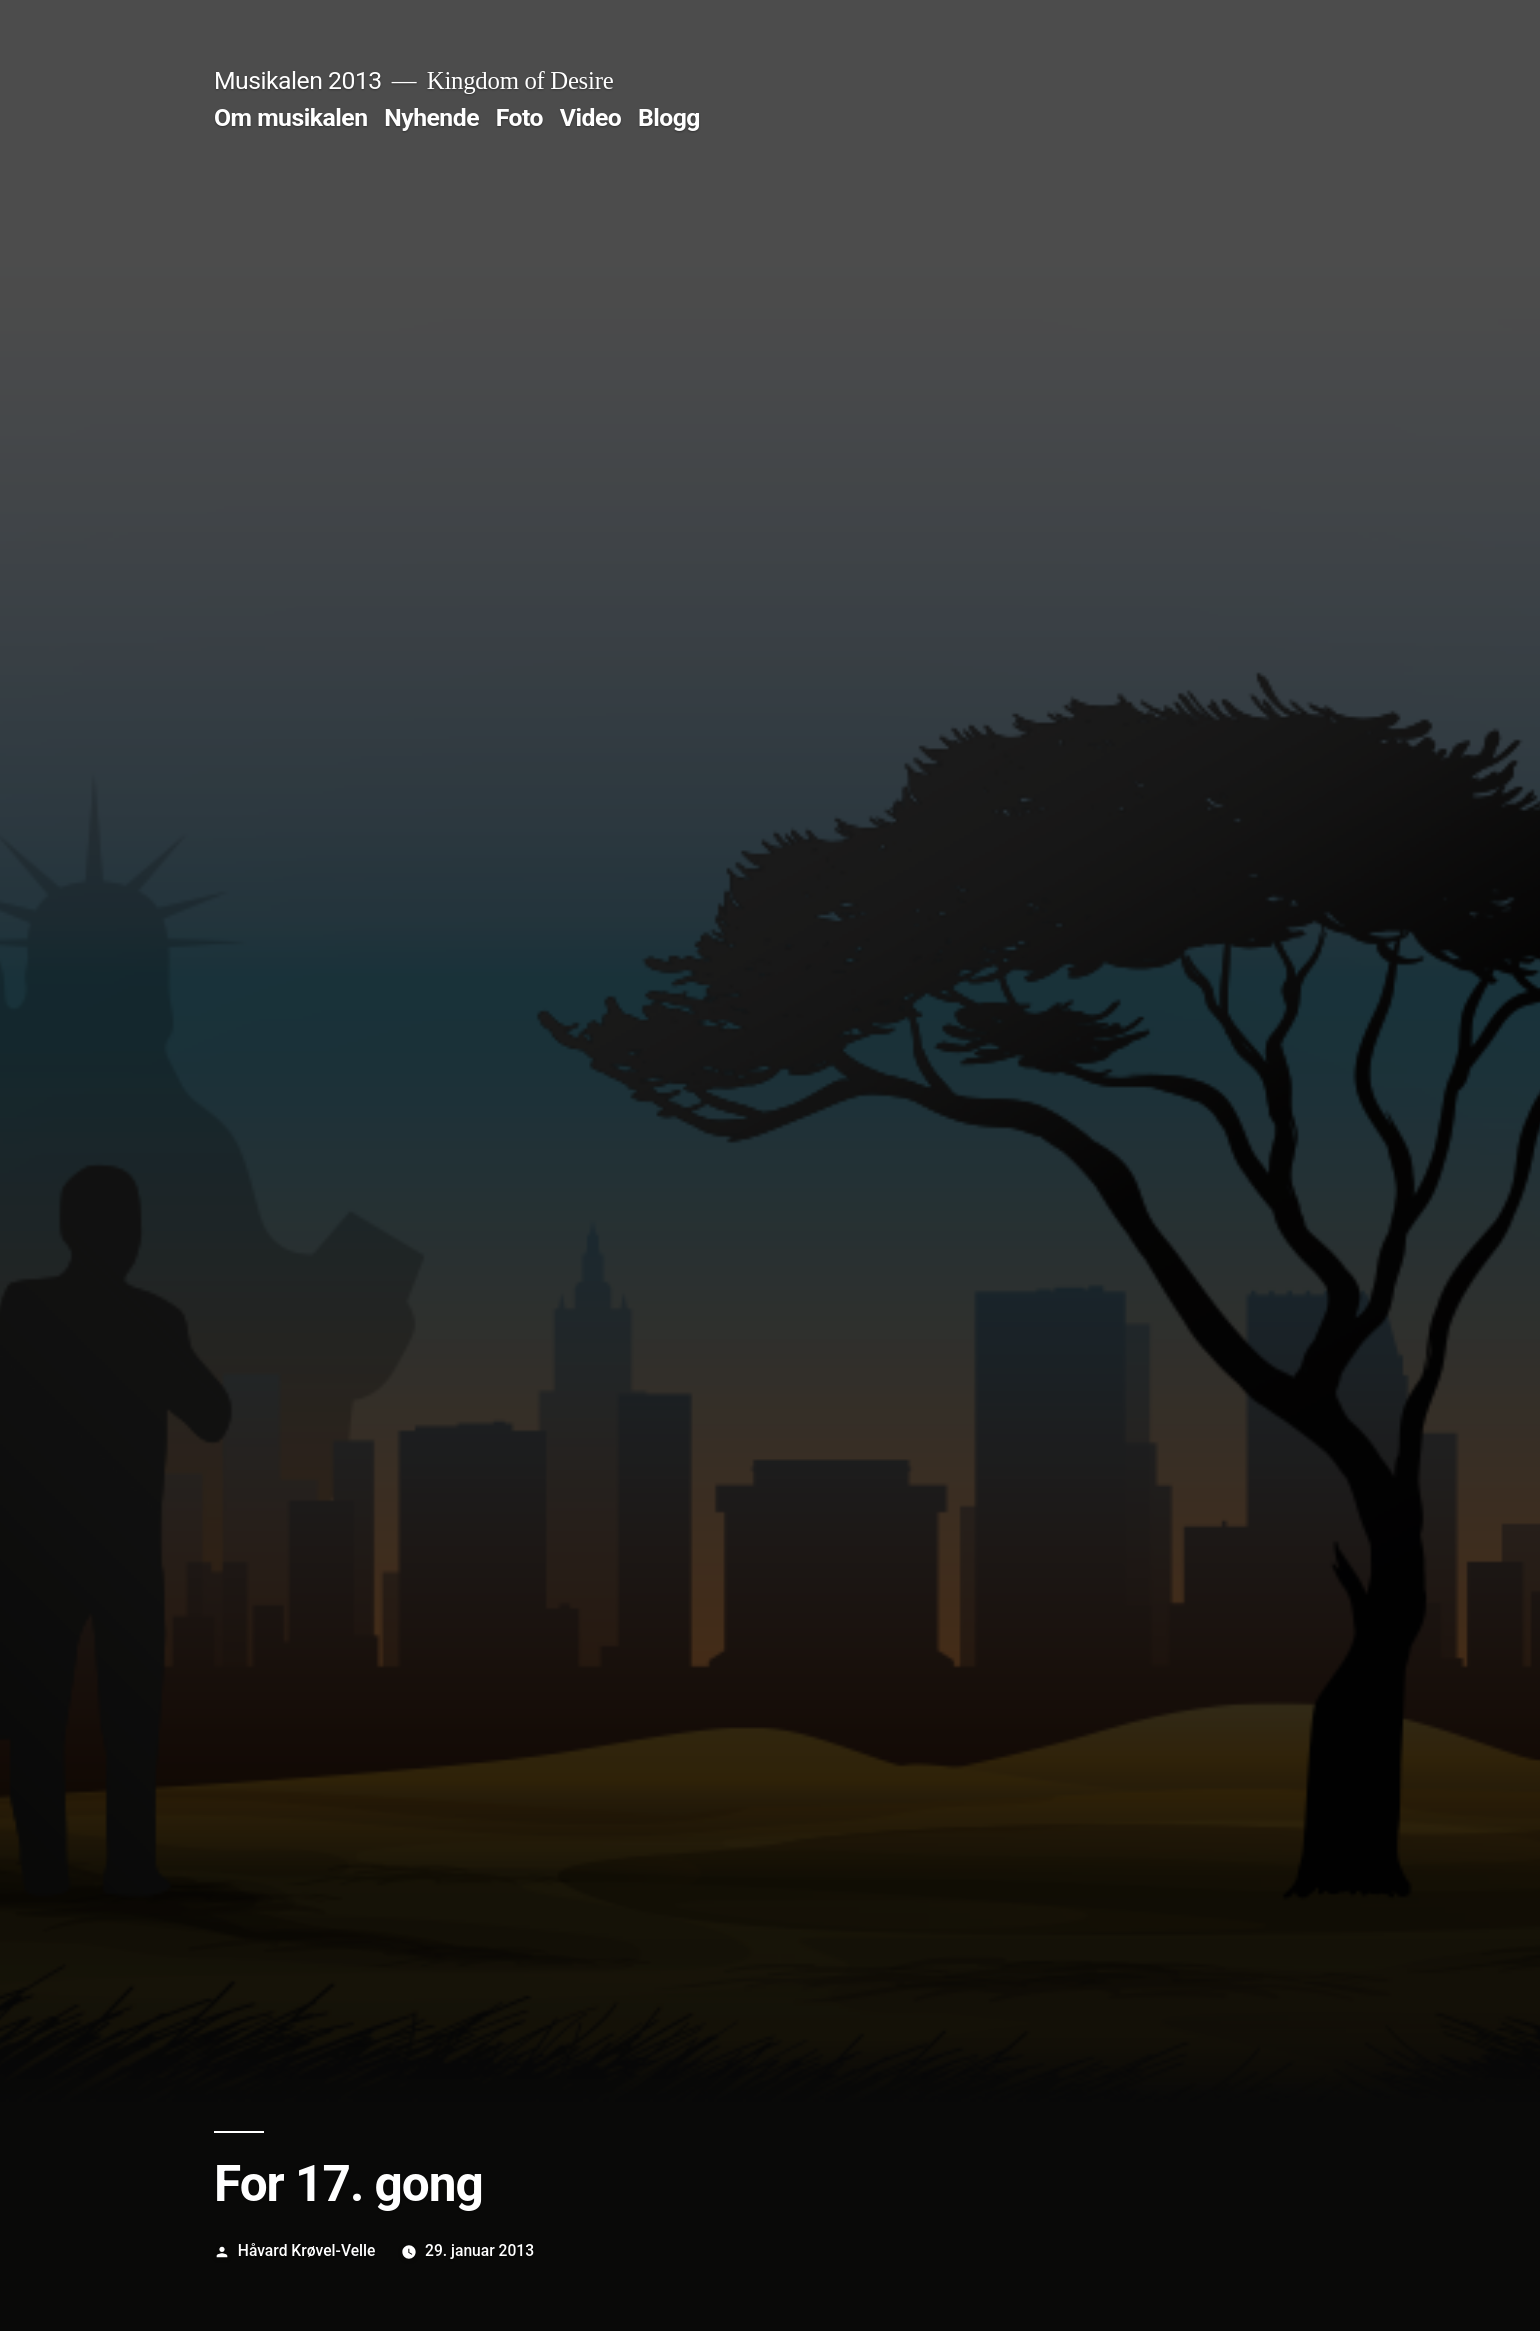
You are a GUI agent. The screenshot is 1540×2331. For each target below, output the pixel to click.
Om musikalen (291, 117)
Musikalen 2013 (298, 80)
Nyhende (431, 117)
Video (591, 117)
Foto (519, 117)
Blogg (669, 117)
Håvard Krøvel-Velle (307, 2250)
